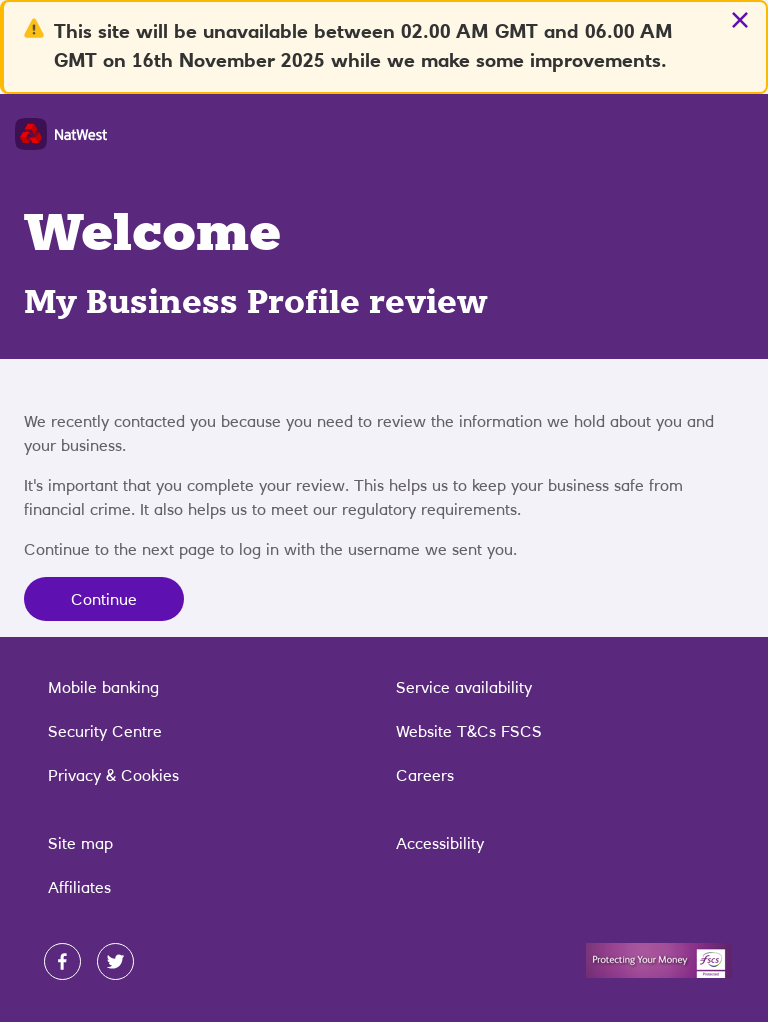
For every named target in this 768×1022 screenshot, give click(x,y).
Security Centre (105, 731)
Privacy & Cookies (113, 775)
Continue (104, 599)
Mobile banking (103, 687)
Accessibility (440, 843)
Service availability (464, 687)
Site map (80, 843)
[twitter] (115, 961)
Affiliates (79, 887)
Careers (425, 775)
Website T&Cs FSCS (469, 731)
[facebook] (62, 961)
